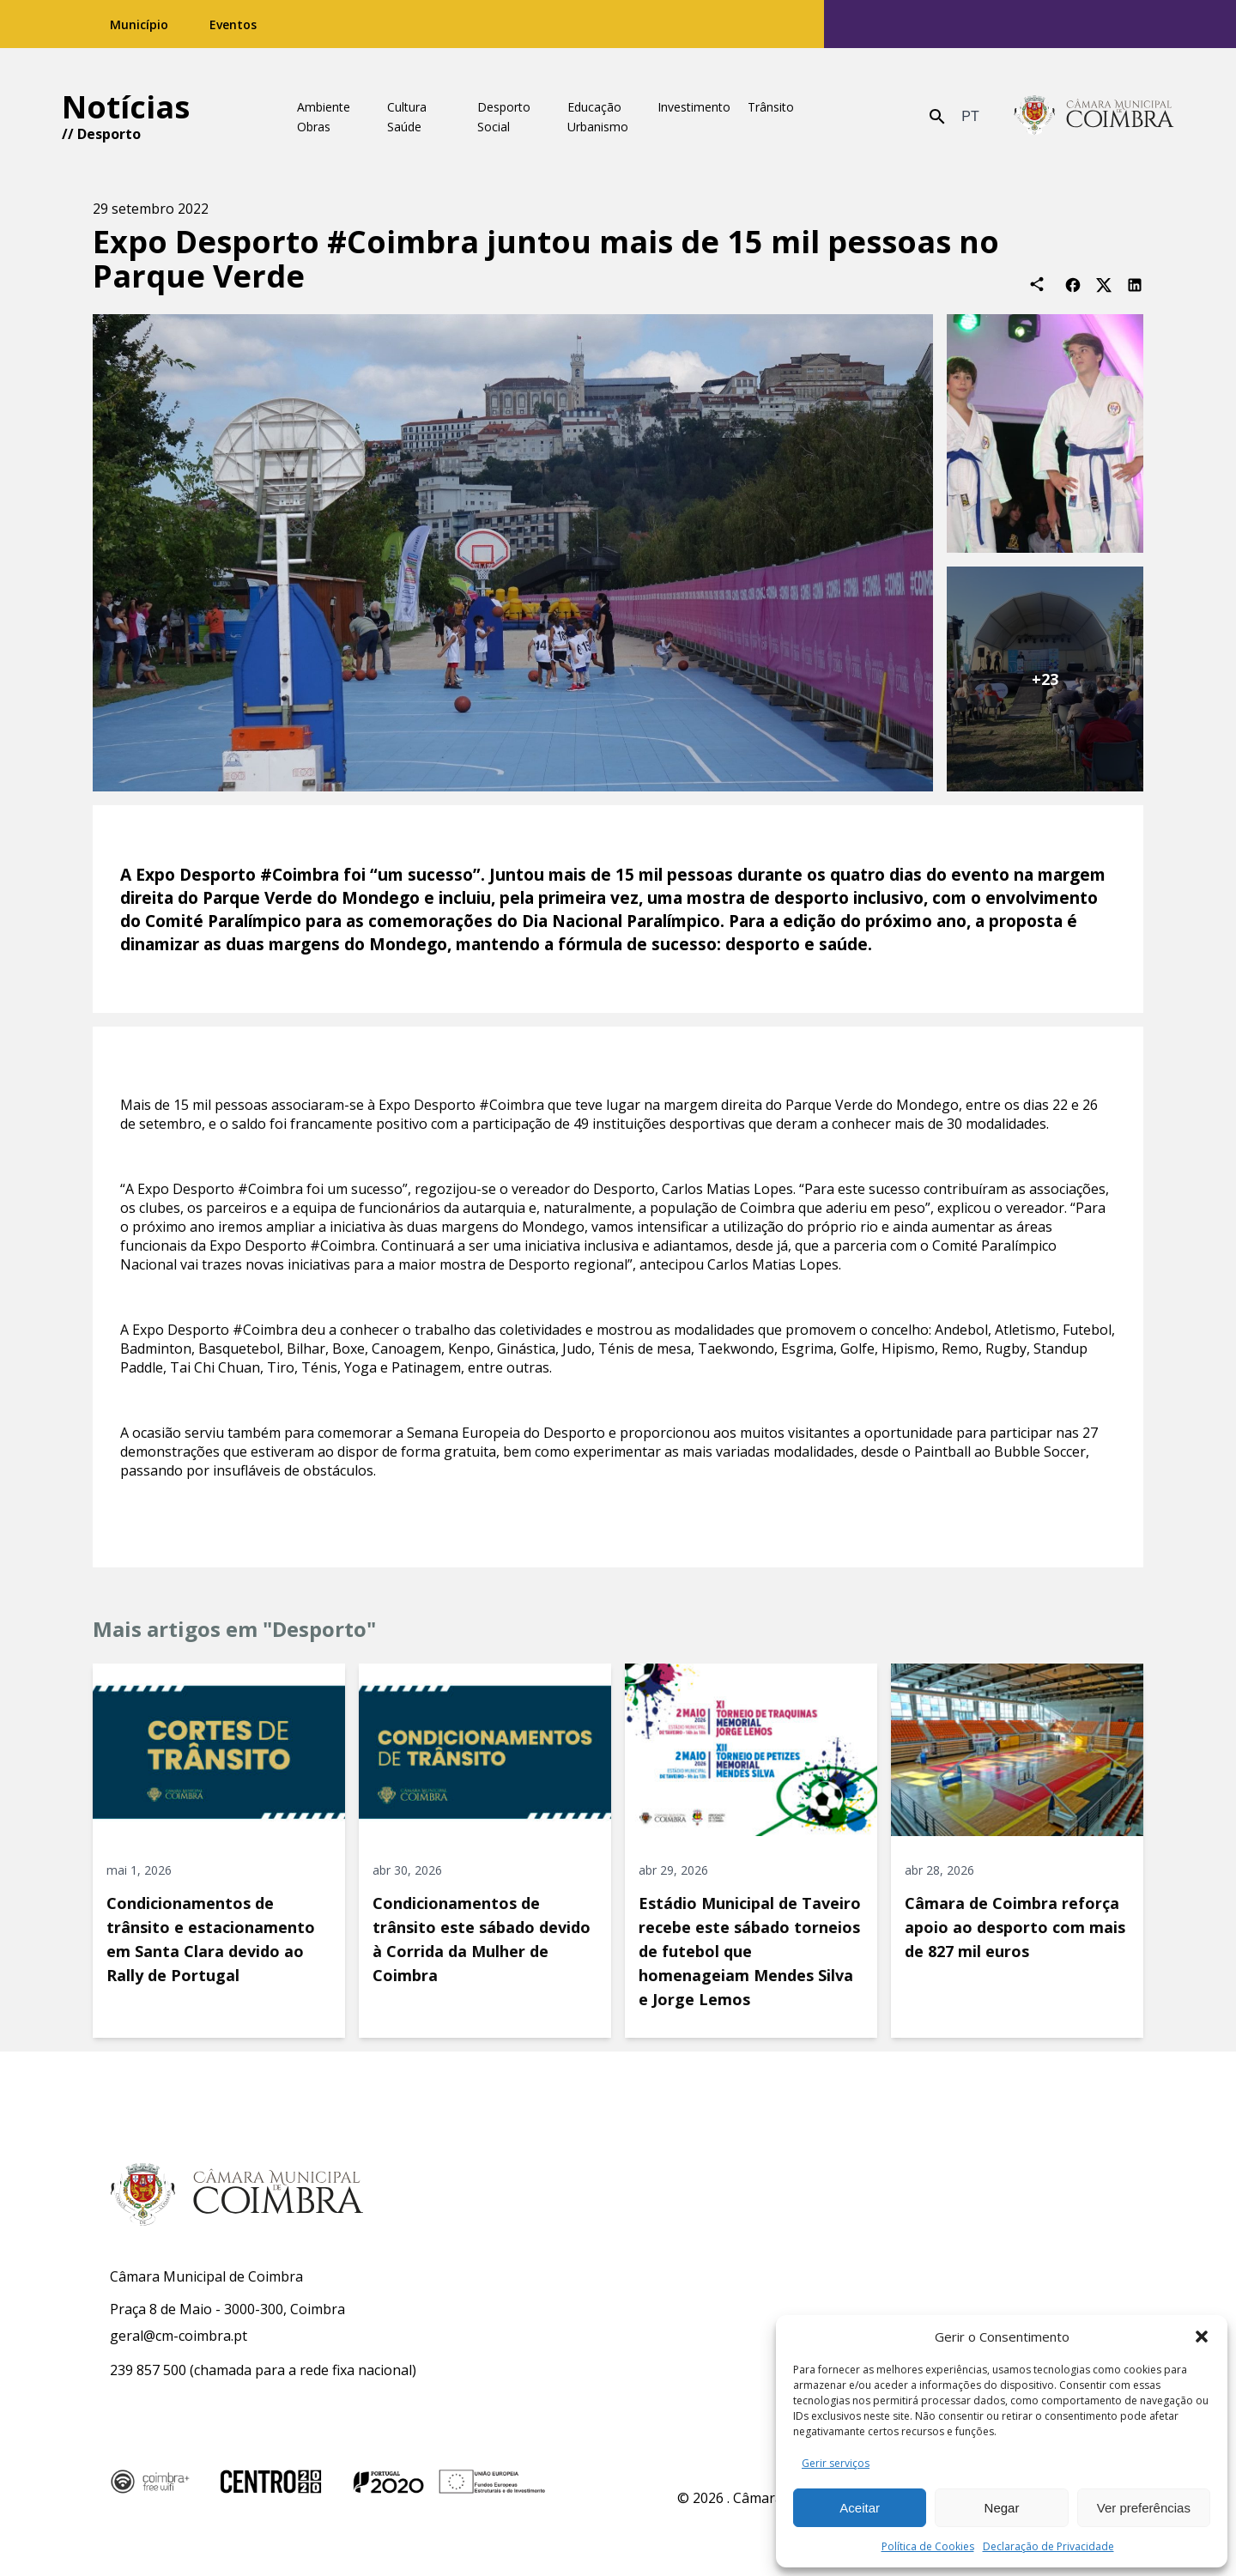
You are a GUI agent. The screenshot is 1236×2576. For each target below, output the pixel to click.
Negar (1002, 2507)
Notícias (126, 107)
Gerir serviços (835, 2463)
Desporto (109, 133)
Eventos (233, 24)
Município (139, 24)
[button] (1201, 2336)
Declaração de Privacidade (1048, 2546)
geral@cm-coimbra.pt (178, 2335)
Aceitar (859, 2507)
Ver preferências (1144, 2507)
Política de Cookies (928, 2546)
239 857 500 (148, 2370)
